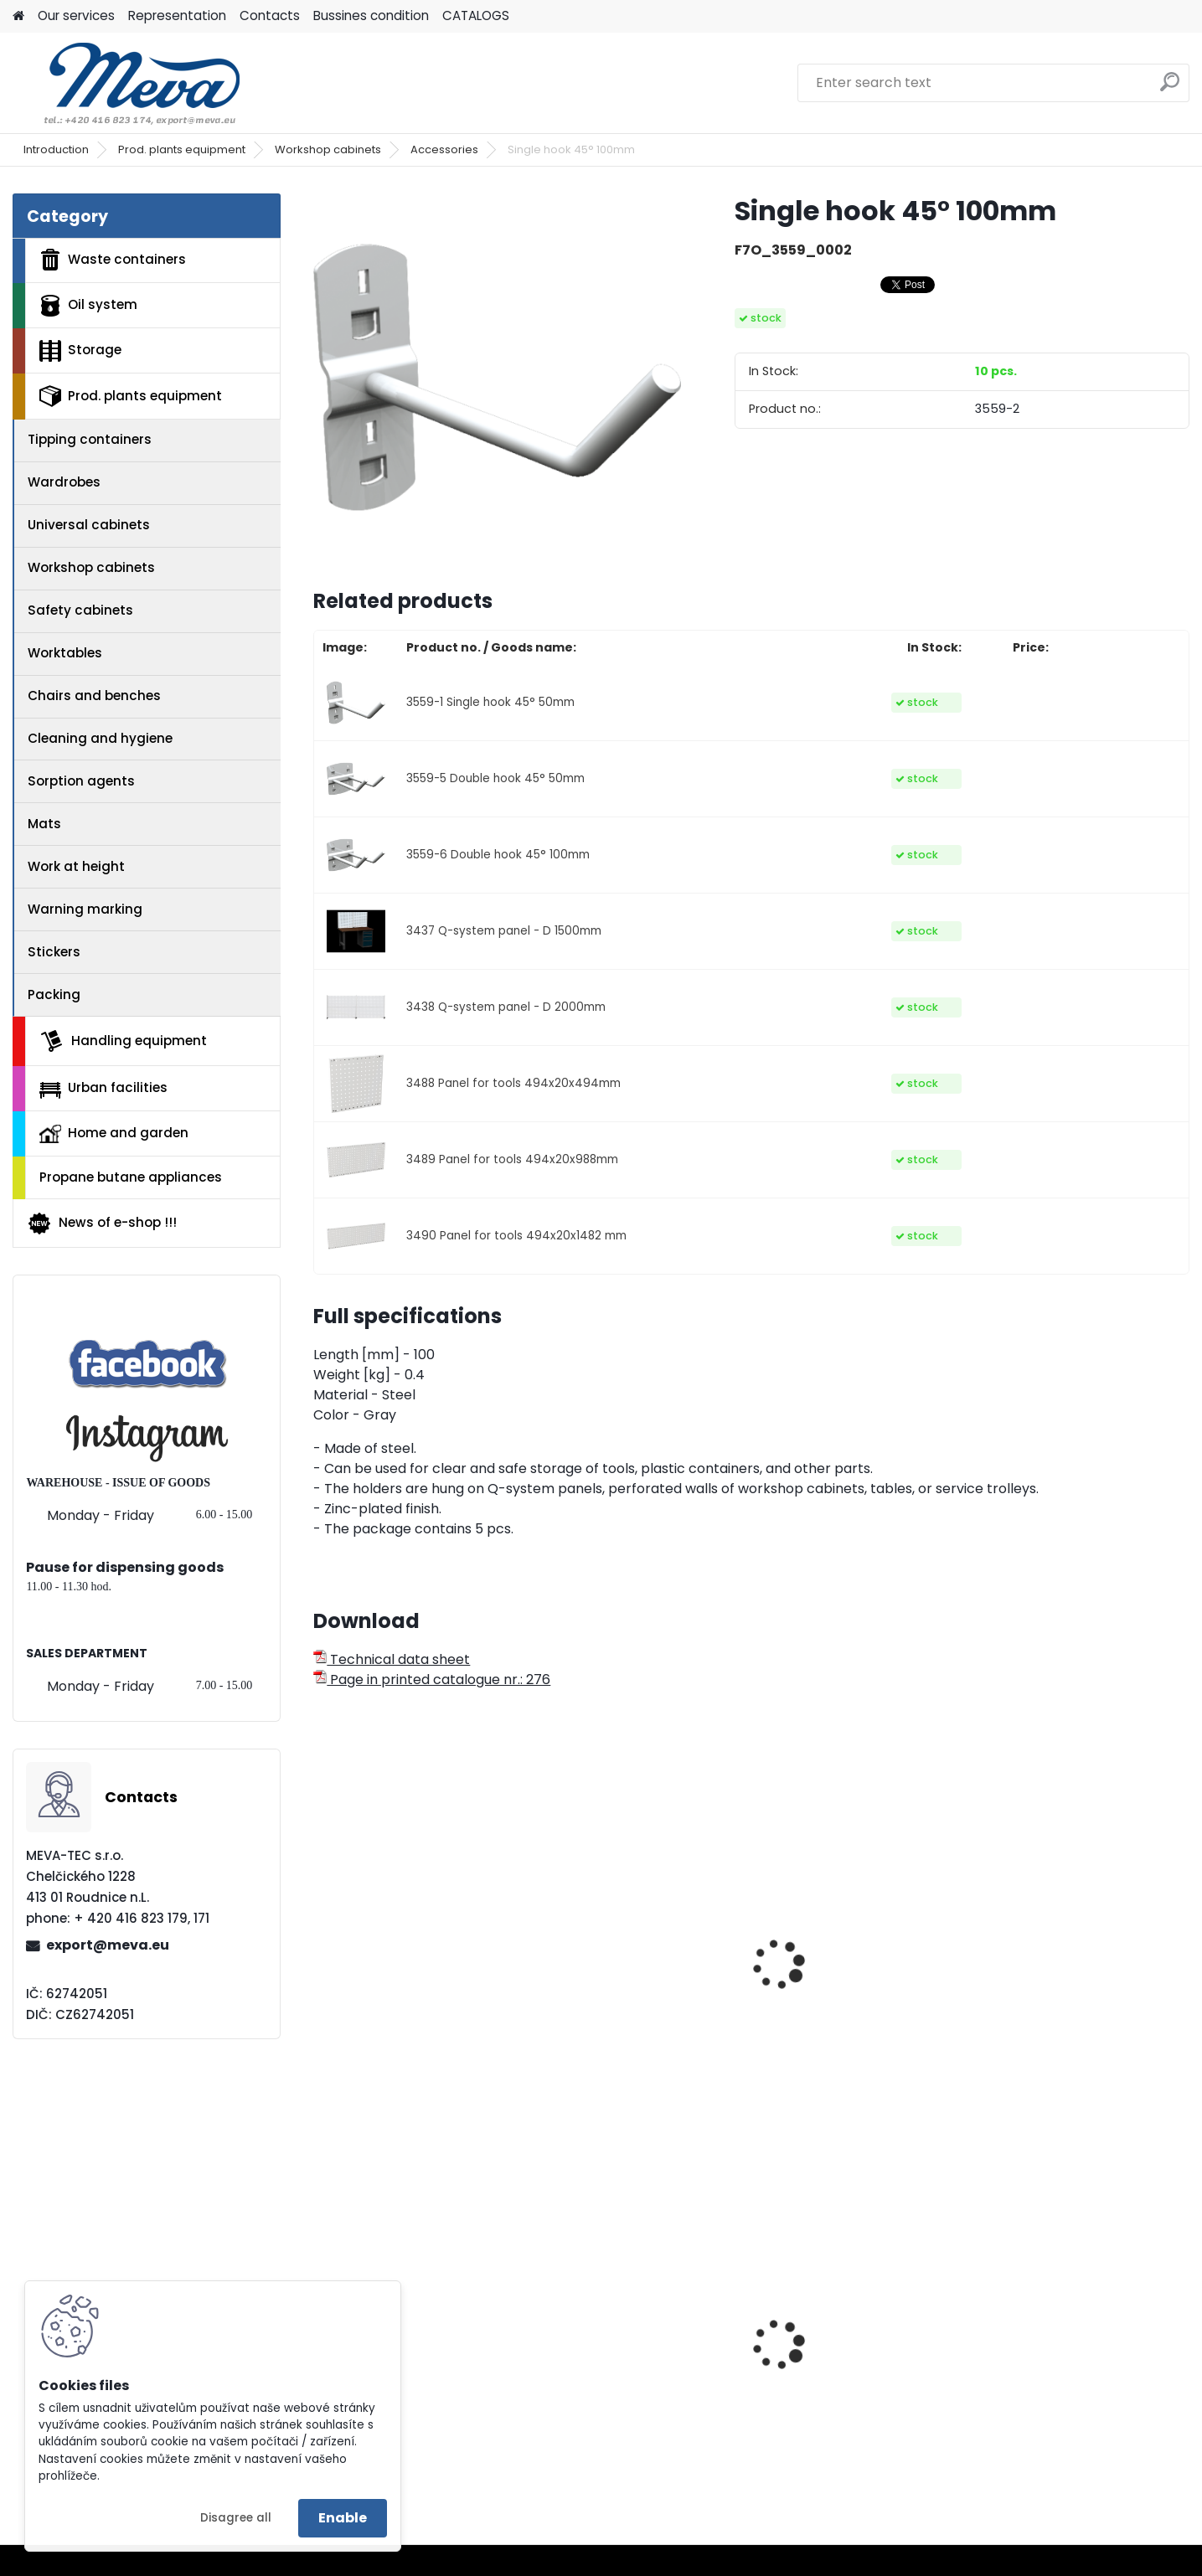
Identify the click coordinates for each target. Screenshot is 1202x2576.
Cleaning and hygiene (100, 738)
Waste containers (112, 259)
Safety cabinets (80, 610)
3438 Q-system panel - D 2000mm (506, 1007)
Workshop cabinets (328, 149)
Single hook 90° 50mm (399, 2005)
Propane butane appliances (130, 1177)
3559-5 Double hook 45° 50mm (495, 778)
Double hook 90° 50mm (623, 2005)
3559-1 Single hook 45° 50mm (490, 702)
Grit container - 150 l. (837, 2389)
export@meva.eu (107, 1945)
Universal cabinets (89, 524)
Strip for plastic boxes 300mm (842, 2014)
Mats (44, 823)
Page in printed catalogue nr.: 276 (431, 1679)
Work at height (76, 866)
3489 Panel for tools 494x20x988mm (512, 1159)
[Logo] (128, 83)
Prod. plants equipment (181, 149)
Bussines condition (371, 15)
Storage (80, 351)
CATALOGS (475, 15)
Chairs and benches (94, 695)
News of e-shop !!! (102, 1223)
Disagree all (235, 2518)
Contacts (270, 15)
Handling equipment (123, 1041)
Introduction (56, 149)
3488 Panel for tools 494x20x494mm (513, 1083)
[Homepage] (18, 16)
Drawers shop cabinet (1063, 2350)
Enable (342, 2517)
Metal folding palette (395, 2375)
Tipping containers (90, 439)
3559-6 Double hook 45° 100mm (498, 855)
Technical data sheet (391, 1659)
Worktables (65, 653)
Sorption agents (81, 781)
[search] (1169, 88)
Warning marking (85, 909)
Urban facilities (103, 1088)
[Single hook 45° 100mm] (496, 376)
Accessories (444, 149)
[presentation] (321, 1946)
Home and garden (113, 1133)
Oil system (88, 306)
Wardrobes (64, 482)
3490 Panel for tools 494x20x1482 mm (516, 1236)
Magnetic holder (1046, 2005)
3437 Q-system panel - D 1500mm (503, 931)
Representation (177, 15)
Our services (76, 15)
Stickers (54, 952)
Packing (54, 994)
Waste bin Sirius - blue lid (630, 2389)
